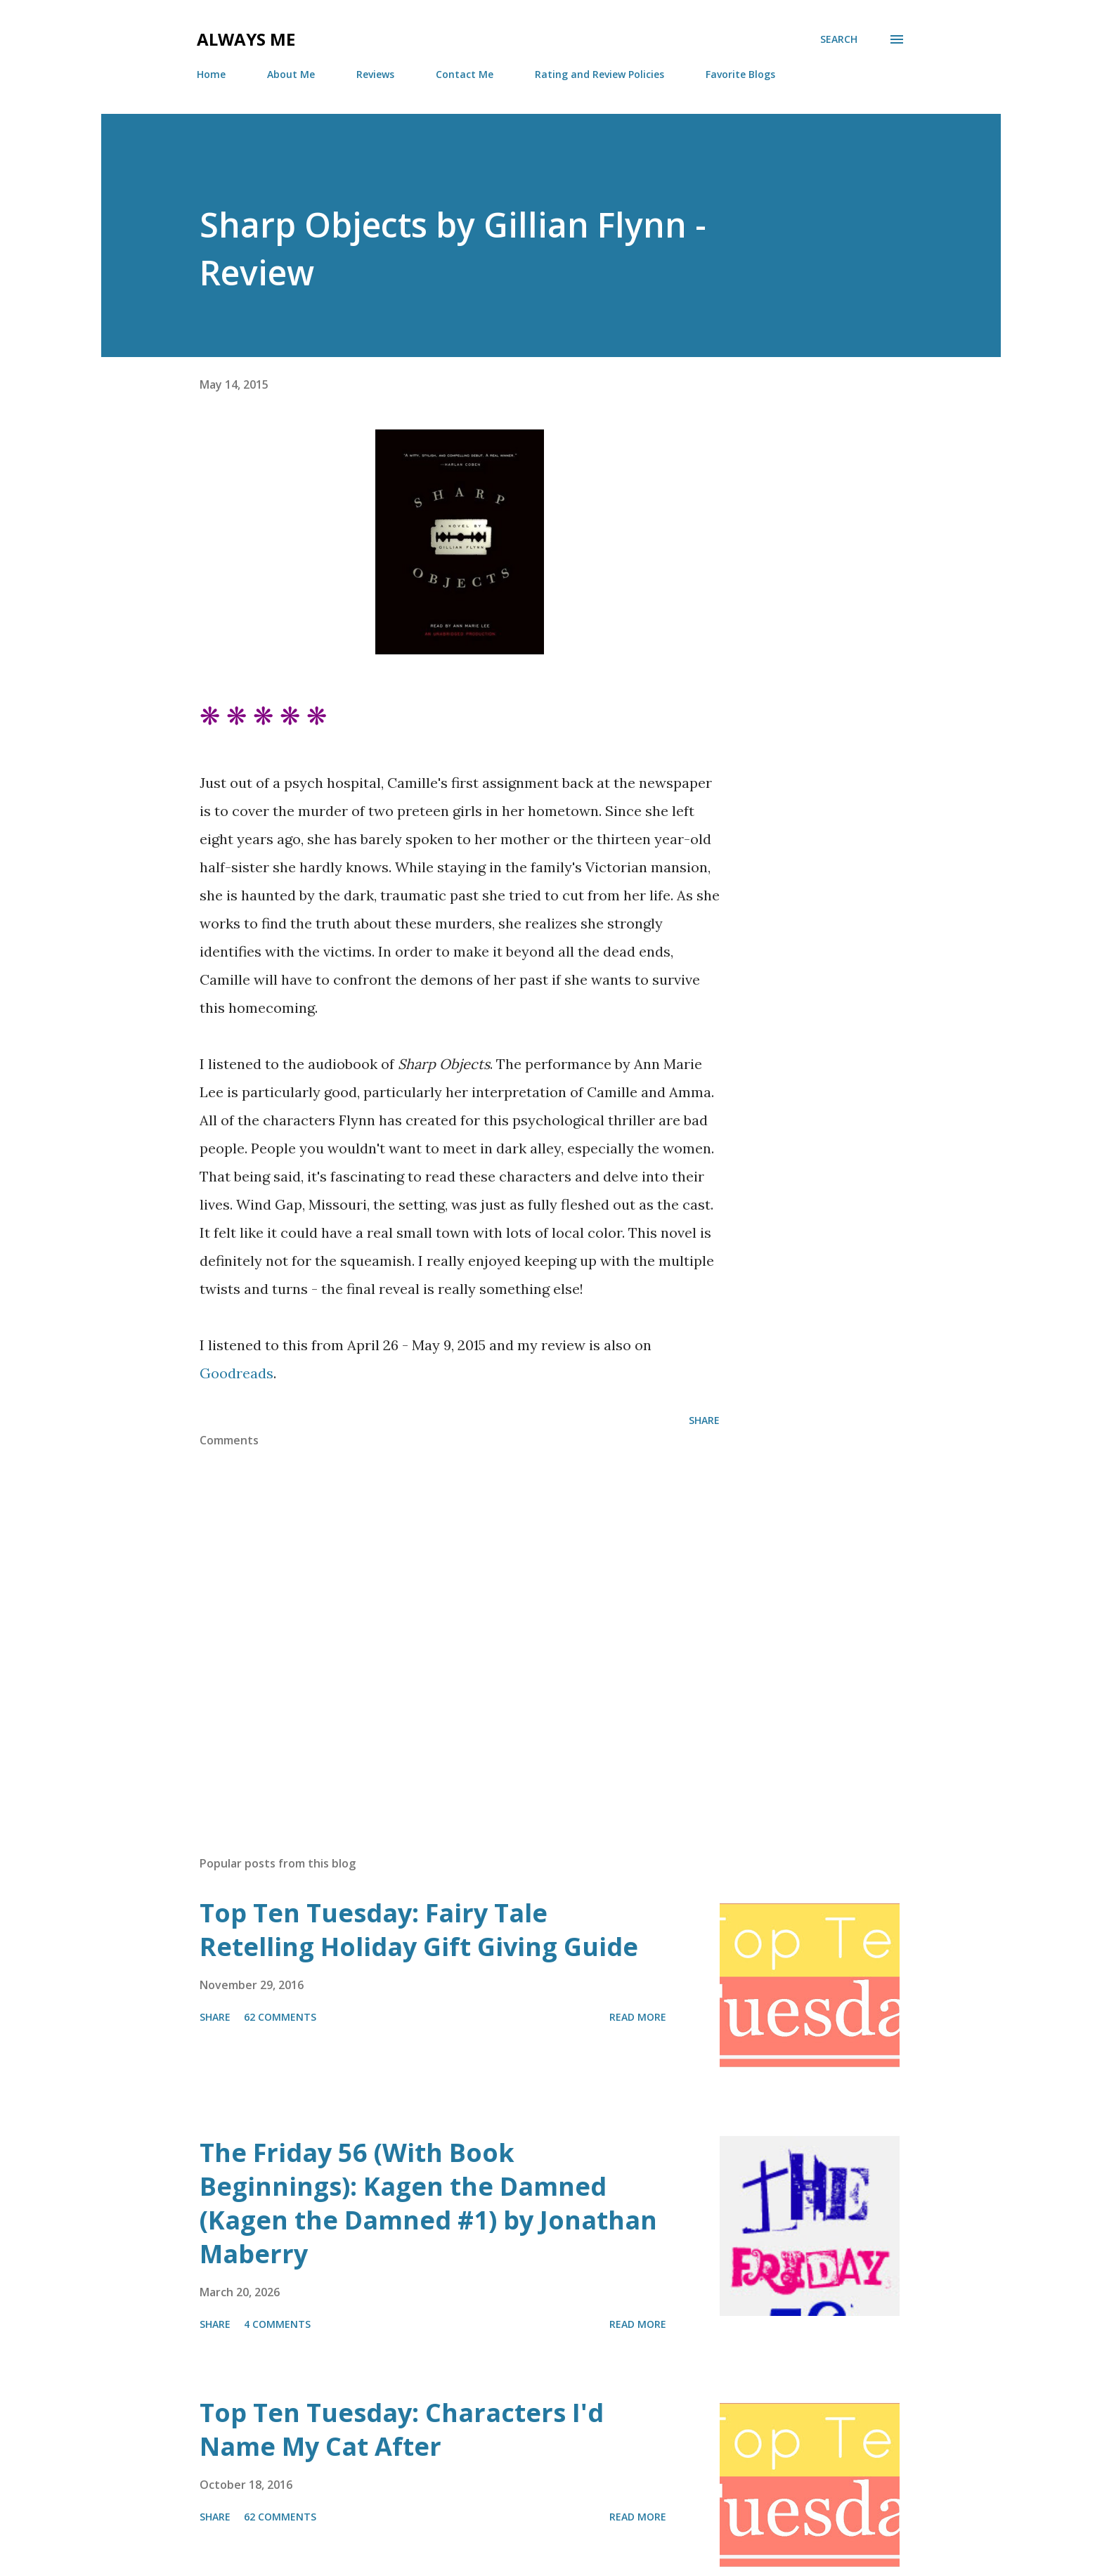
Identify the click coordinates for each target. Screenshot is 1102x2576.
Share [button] (704, 1420)
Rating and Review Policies (599, 74)
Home (211, 74)
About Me (291, 74)
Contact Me (464, 74)
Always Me (246, 39)
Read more (637, 2017)
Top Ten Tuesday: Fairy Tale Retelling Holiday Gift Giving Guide (419, 1930)
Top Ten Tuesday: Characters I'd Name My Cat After (402, 2429)
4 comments (277, 2324)
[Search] (838, 39)
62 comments (280, 2017)
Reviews (375, 74)
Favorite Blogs (740, 74)
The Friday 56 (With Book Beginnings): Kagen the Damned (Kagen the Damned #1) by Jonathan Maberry (428, 2203)
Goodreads (236, 1373)
